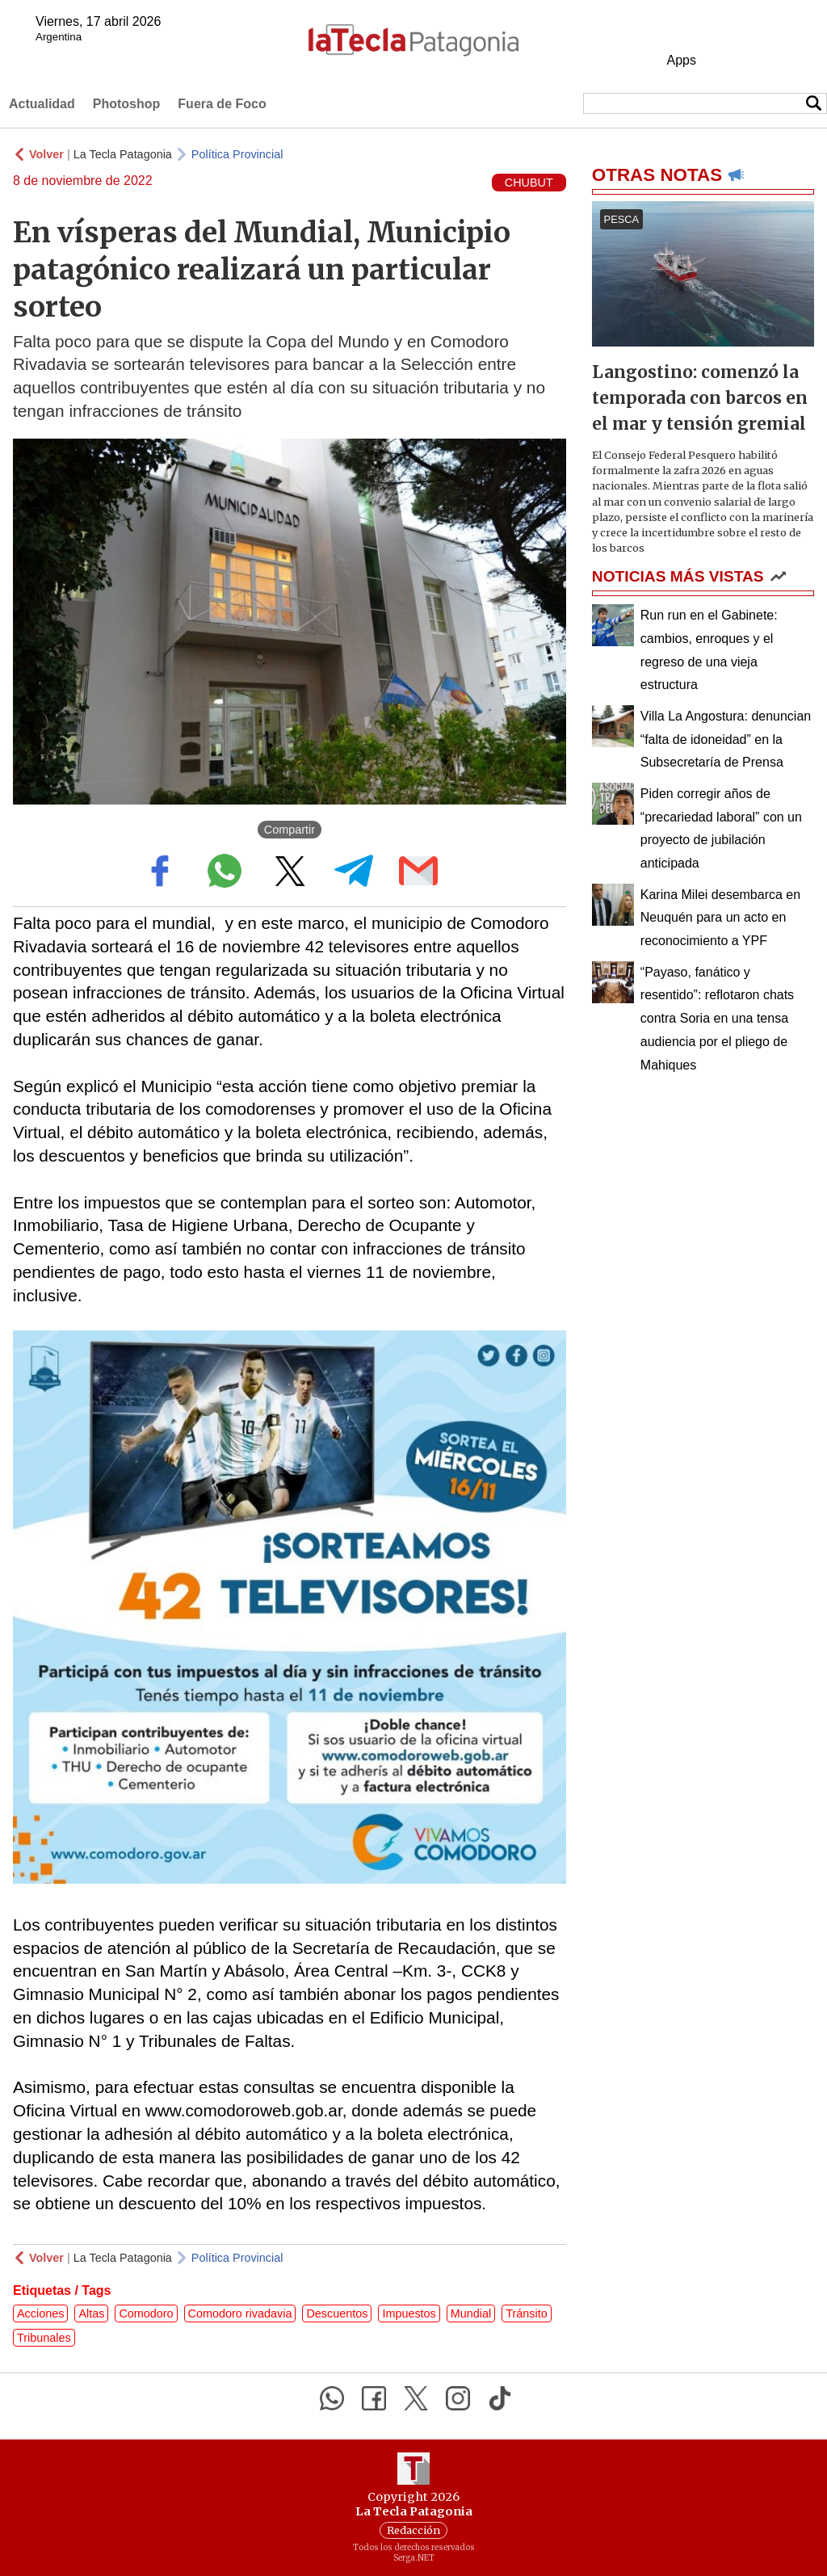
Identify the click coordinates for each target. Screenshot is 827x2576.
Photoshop (127, 104)
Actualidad (42, 104)
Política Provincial (237, 154)
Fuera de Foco (222, 104)
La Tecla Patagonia (122, 154)
